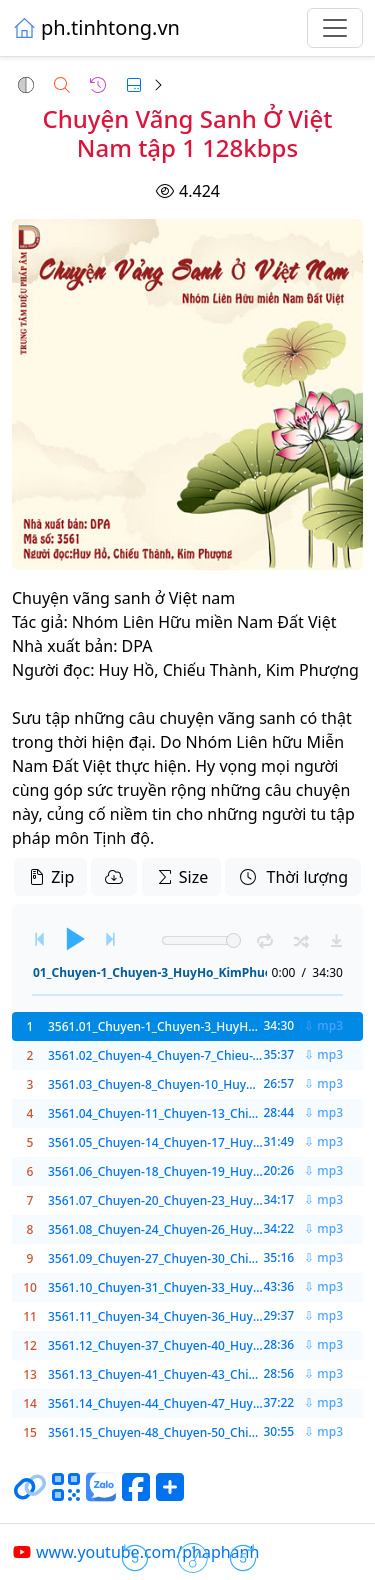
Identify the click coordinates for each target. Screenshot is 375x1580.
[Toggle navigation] (335, 28)
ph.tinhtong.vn (96, 27)
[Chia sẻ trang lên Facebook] (136, 1495)
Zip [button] (50, 877)
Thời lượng (293, 877)
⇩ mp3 (323, 1026)
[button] (26, 85)
